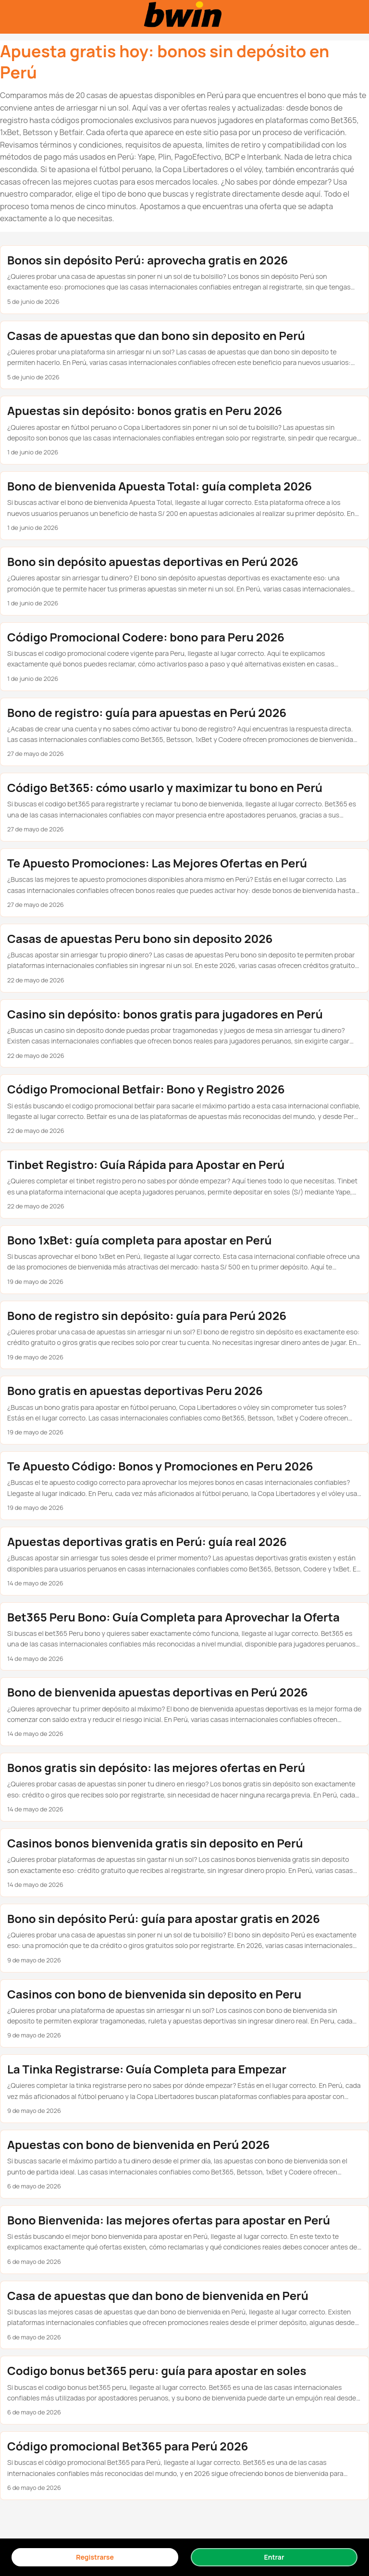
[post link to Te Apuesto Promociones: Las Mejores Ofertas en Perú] (184, 883)
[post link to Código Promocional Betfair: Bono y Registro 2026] (184, 1109)
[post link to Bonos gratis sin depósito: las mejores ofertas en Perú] (184, 1787)
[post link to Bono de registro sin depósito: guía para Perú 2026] (184, 1335)
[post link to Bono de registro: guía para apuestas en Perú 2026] (184, 732)
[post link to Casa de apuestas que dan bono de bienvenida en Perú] (184, 2315)
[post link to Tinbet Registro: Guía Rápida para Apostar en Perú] (184, 1184)
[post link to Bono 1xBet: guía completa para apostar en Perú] (184, 1260)
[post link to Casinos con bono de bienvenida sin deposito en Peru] (184, 2014)
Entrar (274, 2557)
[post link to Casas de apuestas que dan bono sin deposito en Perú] (184, 355)
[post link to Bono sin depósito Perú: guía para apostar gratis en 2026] (184, 1938)
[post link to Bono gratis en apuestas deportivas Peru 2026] (184, 1410)
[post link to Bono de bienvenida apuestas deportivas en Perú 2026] (184, 1712)
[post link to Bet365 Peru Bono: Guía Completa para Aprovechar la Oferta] (184, 1637)
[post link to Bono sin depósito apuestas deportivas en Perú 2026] (184, 581)
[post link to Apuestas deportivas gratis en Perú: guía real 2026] (184, 1561)
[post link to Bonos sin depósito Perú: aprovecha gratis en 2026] (184, 280)
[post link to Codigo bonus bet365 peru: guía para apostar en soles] (184, 2390)
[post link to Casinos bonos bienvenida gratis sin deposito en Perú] (184, 1863)
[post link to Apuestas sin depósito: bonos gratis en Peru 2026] (184, 430)
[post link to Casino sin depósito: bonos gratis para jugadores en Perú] (184, 1034)
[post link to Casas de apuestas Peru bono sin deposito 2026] (184, 958)
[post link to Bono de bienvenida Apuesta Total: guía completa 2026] (184, 506)
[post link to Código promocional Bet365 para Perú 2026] (184, 2466)
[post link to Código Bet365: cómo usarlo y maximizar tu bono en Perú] (184, 807)
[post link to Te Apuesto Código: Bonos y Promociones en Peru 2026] (184, 1486)
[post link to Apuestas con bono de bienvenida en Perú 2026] (184, 2164)
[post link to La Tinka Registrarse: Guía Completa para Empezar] (184, 2089)
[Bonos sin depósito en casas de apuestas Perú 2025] (184, 17)
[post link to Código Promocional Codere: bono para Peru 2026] (184, 657)
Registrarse (95, 2557)
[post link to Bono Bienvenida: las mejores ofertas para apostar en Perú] (184, 2240)
